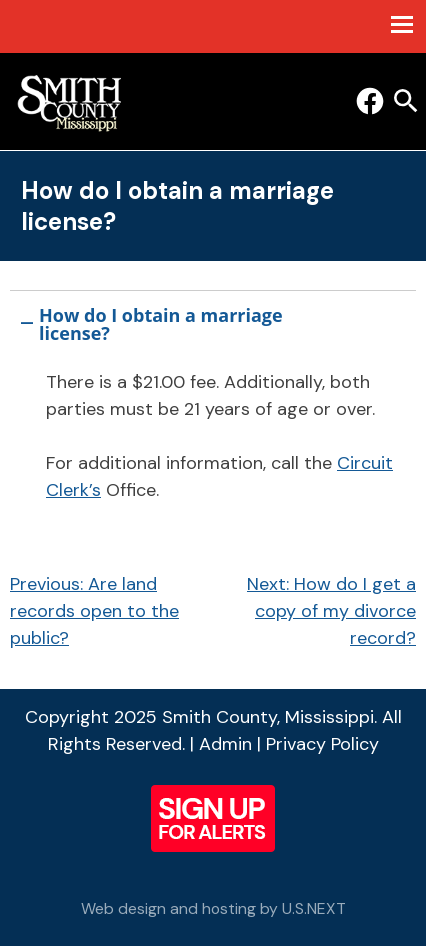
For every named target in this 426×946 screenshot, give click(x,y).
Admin (225, 744)
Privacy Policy (322, 744)
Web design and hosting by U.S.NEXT (213, 908)
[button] (213, 320)
